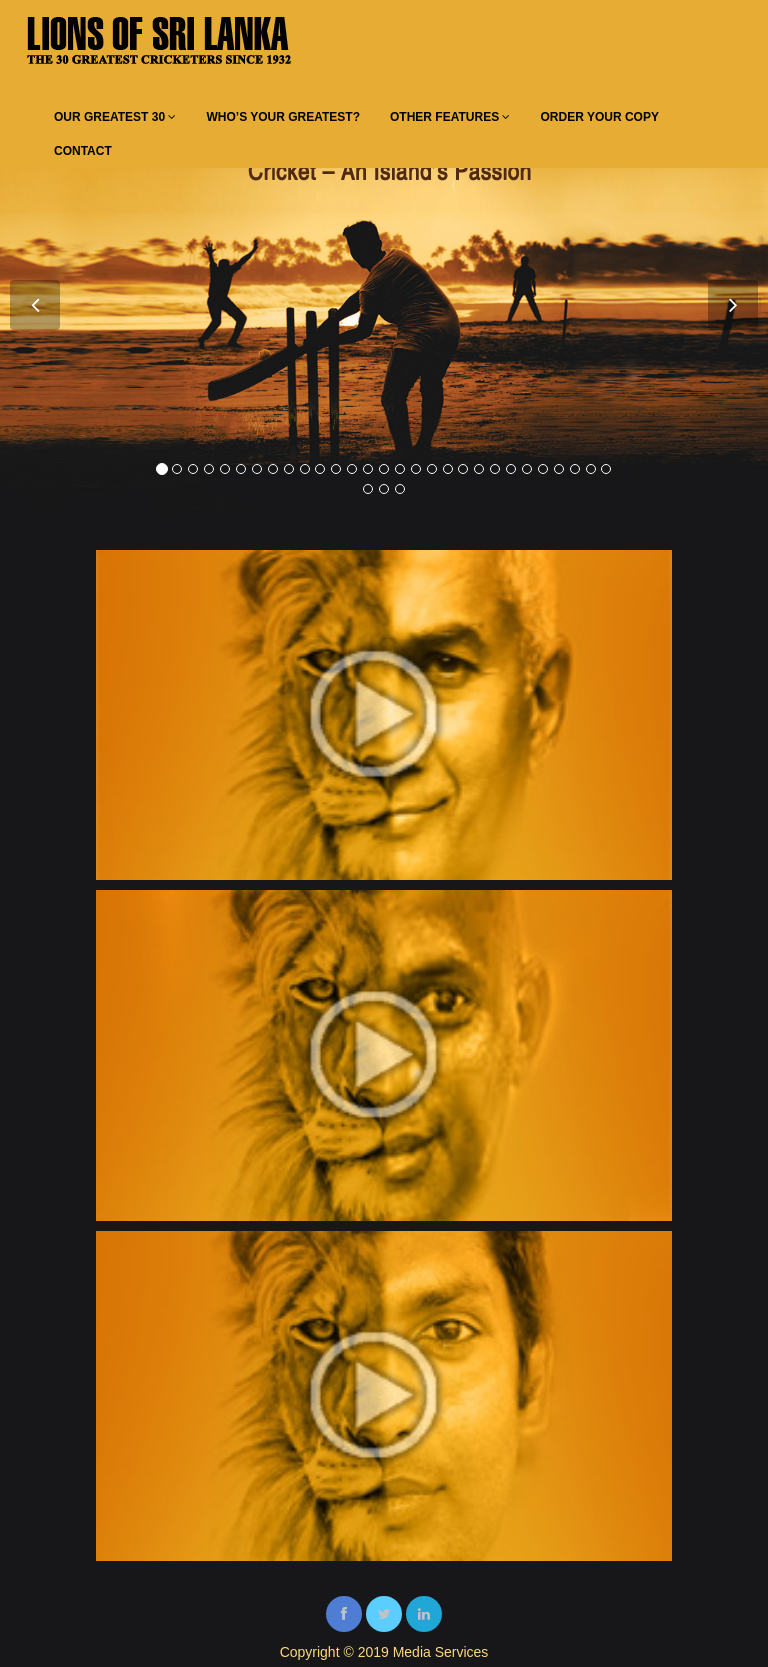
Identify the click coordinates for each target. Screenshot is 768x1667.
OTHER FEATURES (450, 117)
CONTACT (83, 151)
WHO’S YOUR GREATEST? (283, 117)
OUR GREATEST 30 (115, 117)
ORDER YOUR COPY (599, 117)
